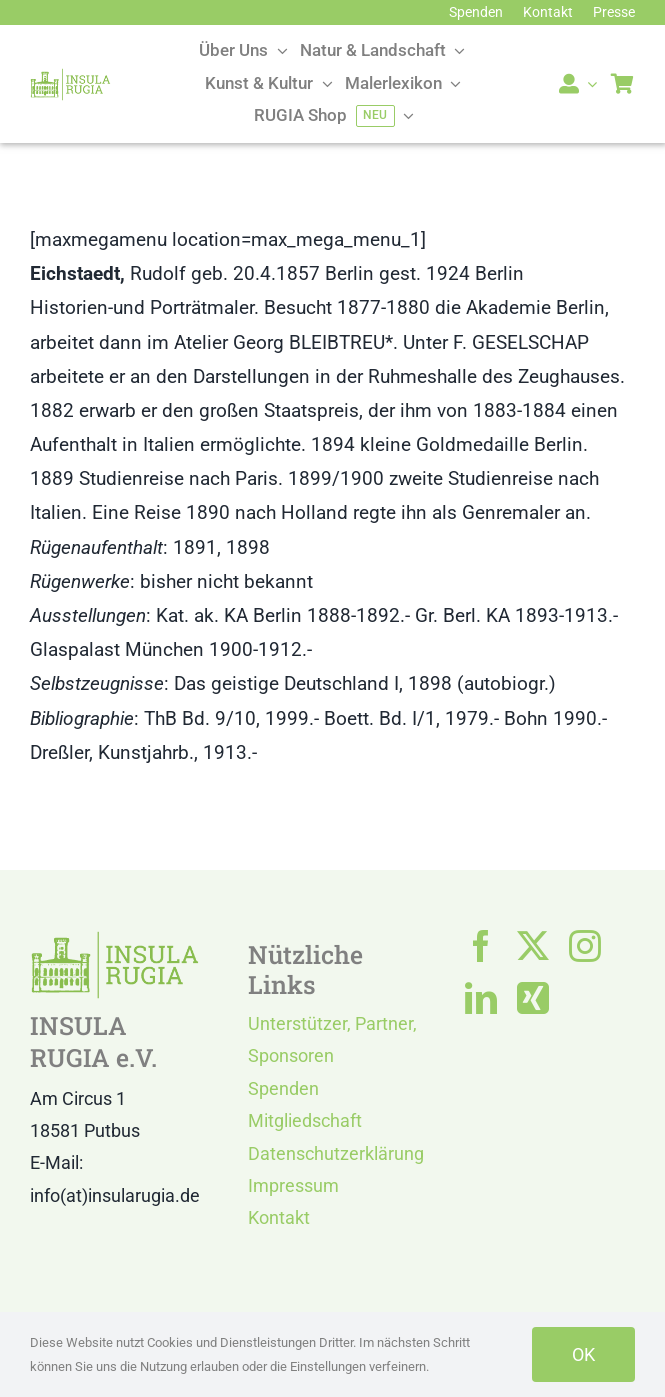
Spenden (283, 1088)
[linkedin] (481, 998)
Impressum (293, 1185)
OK (583, 1354)
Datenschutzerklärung (336, 1153)
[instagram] (585, 946)
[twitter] (533, 946)
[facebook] (481, 946)
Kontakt (279, 1217)
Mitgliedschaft (305, 1120)
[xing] (533, 998)
